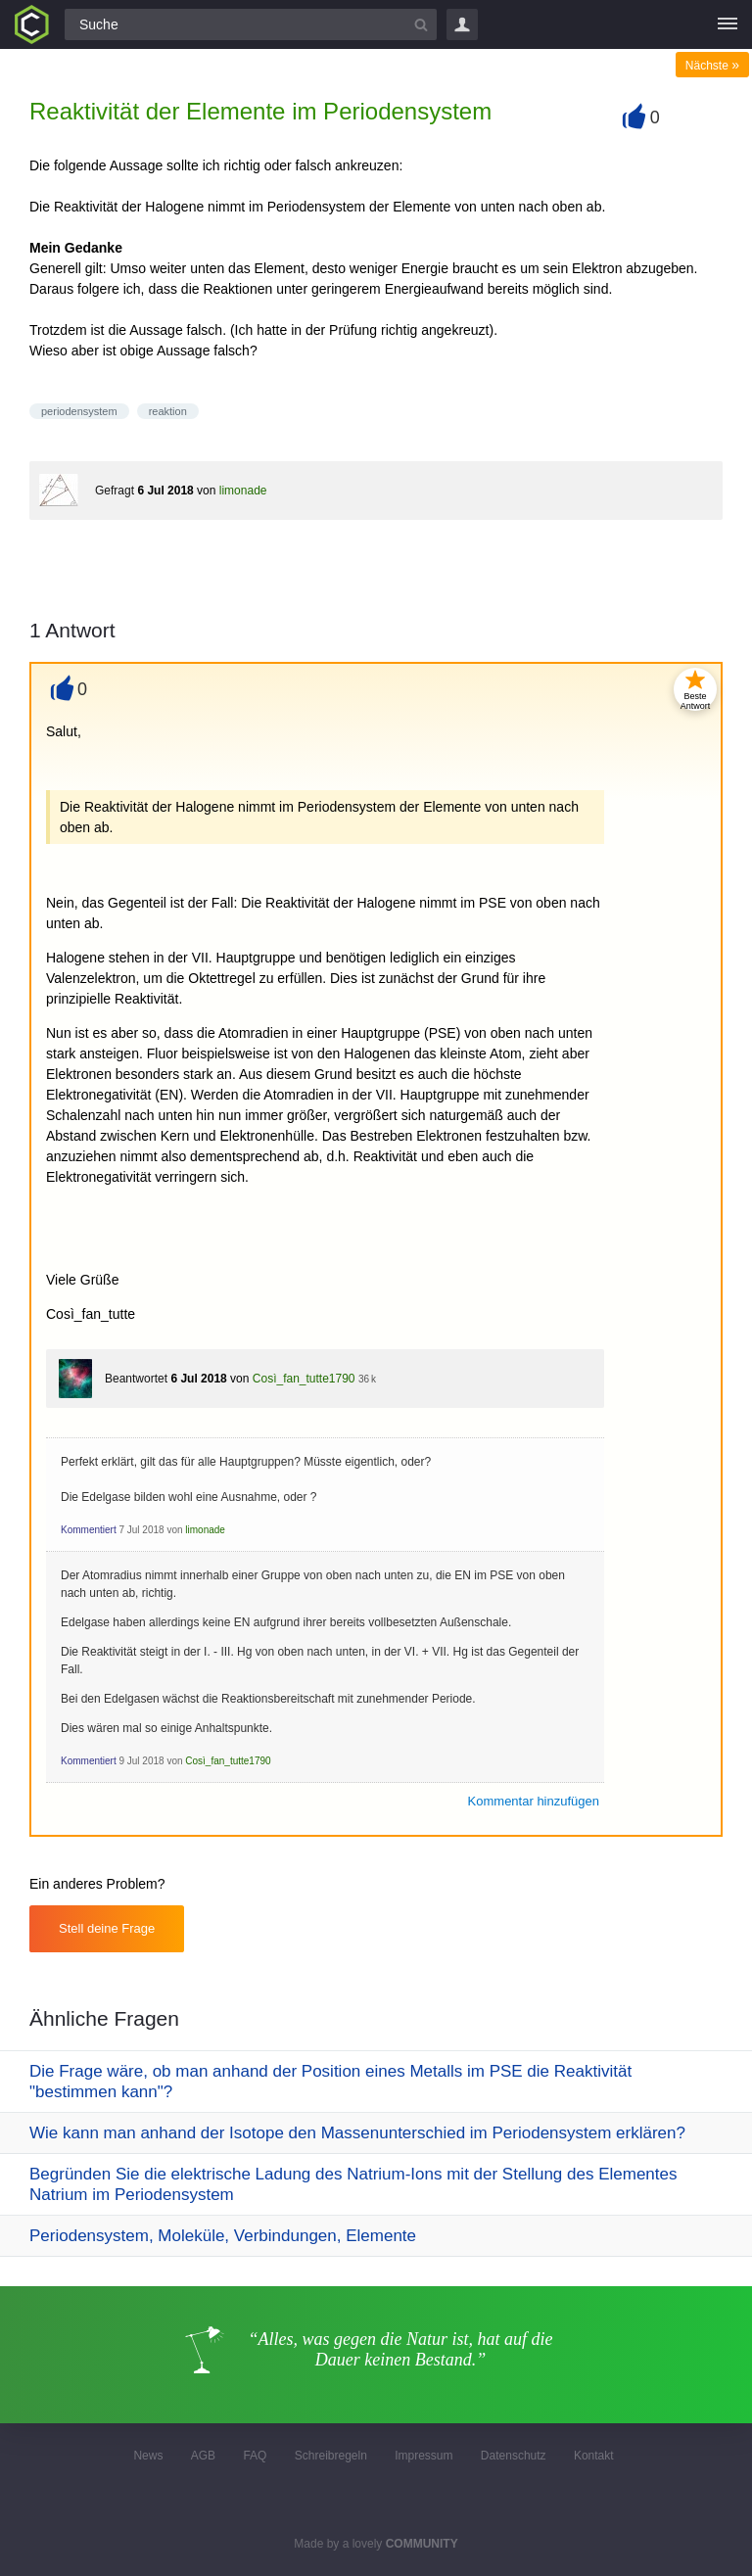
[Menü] (727, 24)
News (148, 2455)
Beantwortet (136, 1378)
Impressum (423, 2455)
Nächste (712, 65)
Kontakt (594, 2455)
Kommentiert (89, 1529)
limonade (243, 490)
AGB (203, 2455)
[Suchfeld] (251, 24)
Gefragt (114, 490)
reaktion (168, 411)
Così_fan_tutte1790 (304, 1378)
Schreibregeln (331, 2455)
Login (462, 24)
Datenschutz (513, 2455)
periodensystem (79, 411)
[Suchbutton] (421, 24)
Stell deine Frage (107, 1928)
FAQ (254, 2455)
